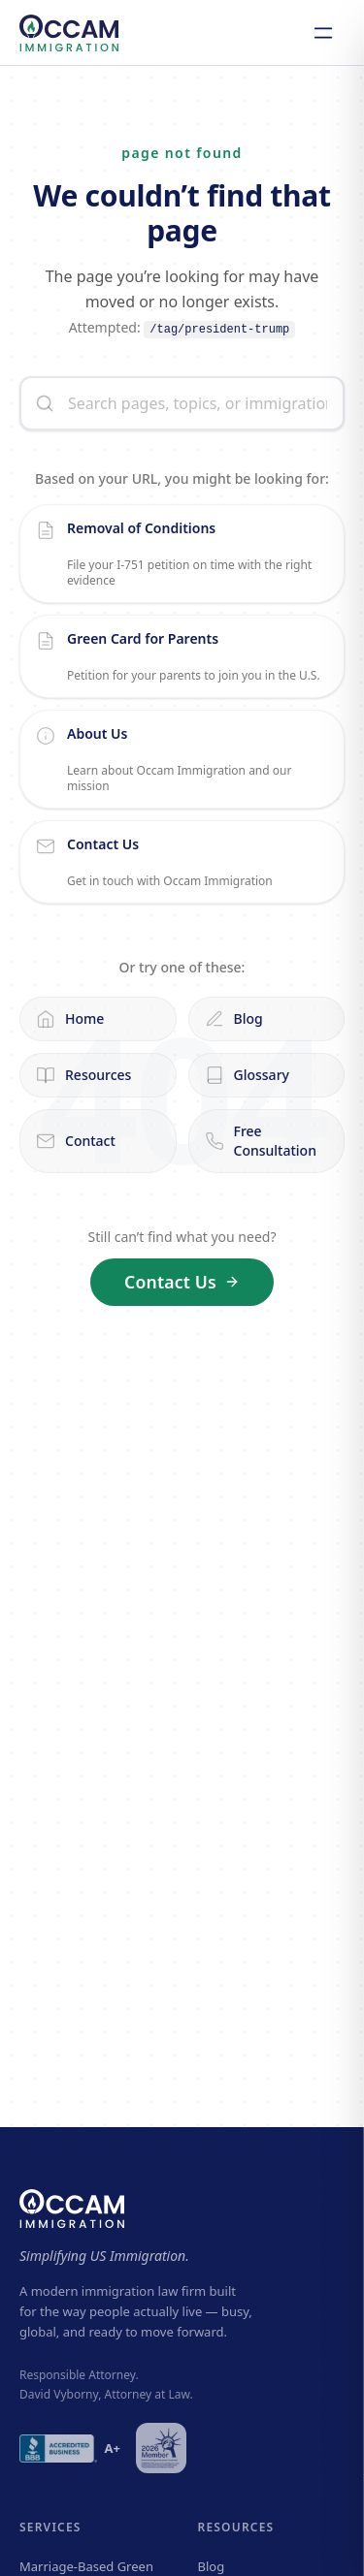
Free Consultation (260, 1141)
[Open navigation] (323, 33)
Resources (83, 1075)
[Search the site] (182, 403)
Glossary (247, 1075)
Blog (234, 1019)
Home (70, 1019)
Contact (76, 1141)
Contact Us (182, 1281)
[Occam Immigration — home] (68, 33)
